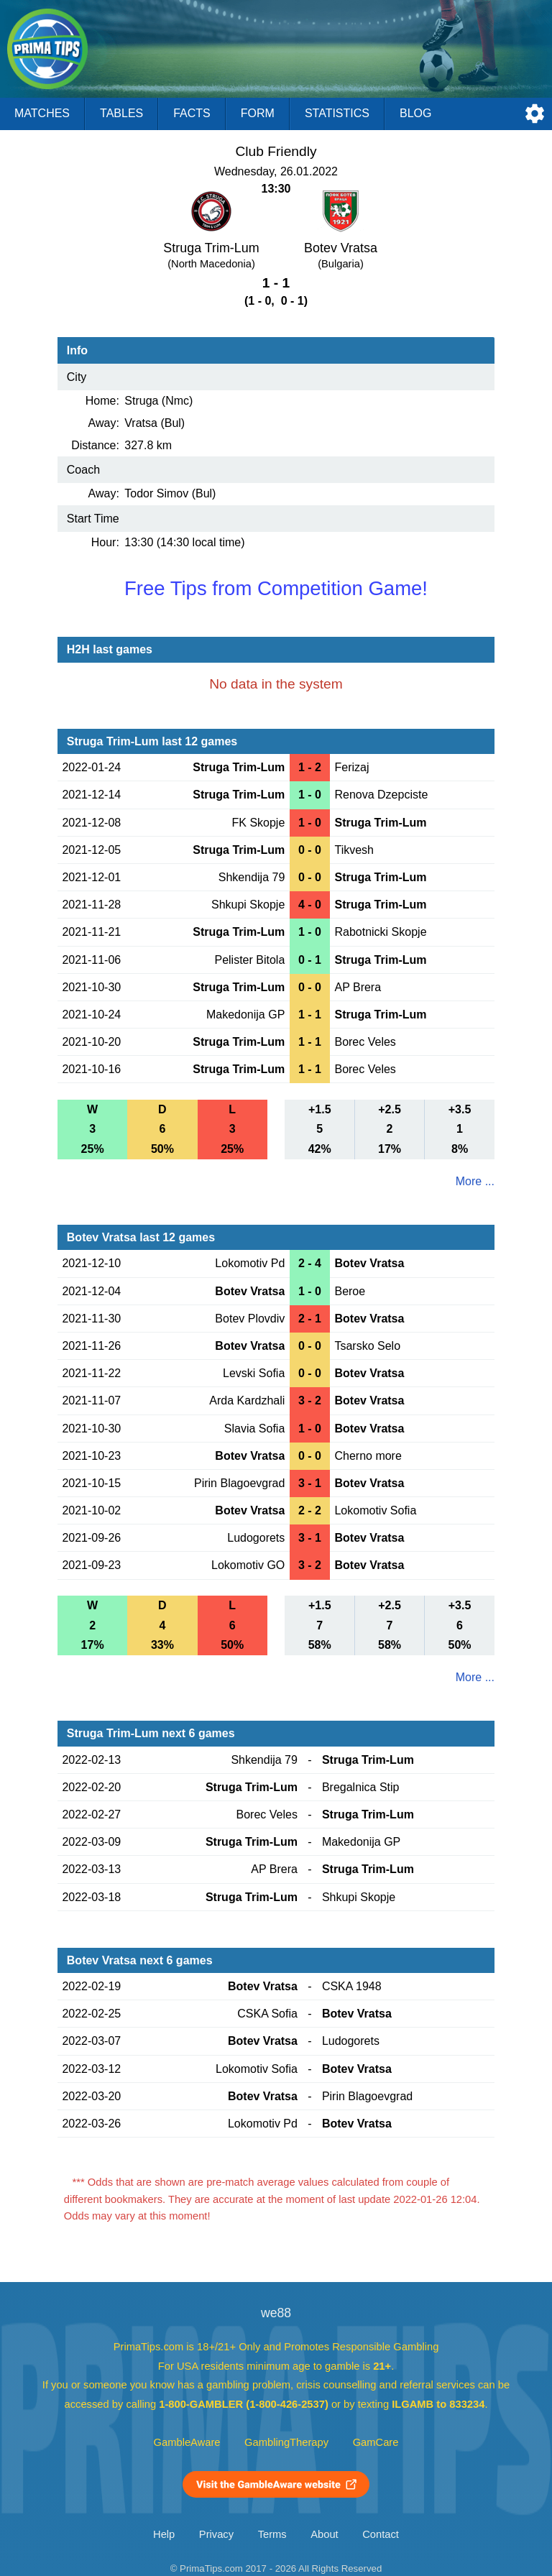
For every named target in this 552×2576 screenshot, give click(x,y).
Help (164, 2534)
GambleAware (187, 2442)
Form (258, 113)
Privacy (216, 2534)
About (324, 2534)
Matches (42, 113)
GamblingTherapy (286, 2442)
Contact (380, 2534)
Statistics (337, 113)
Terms (272, 2534)
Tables (121, 113)
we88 (276, 2313)
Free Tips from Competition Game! (276, 588)
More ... (475, 1181)
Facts (192, 113)
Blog (415, 113)
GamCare (376, 2442)
